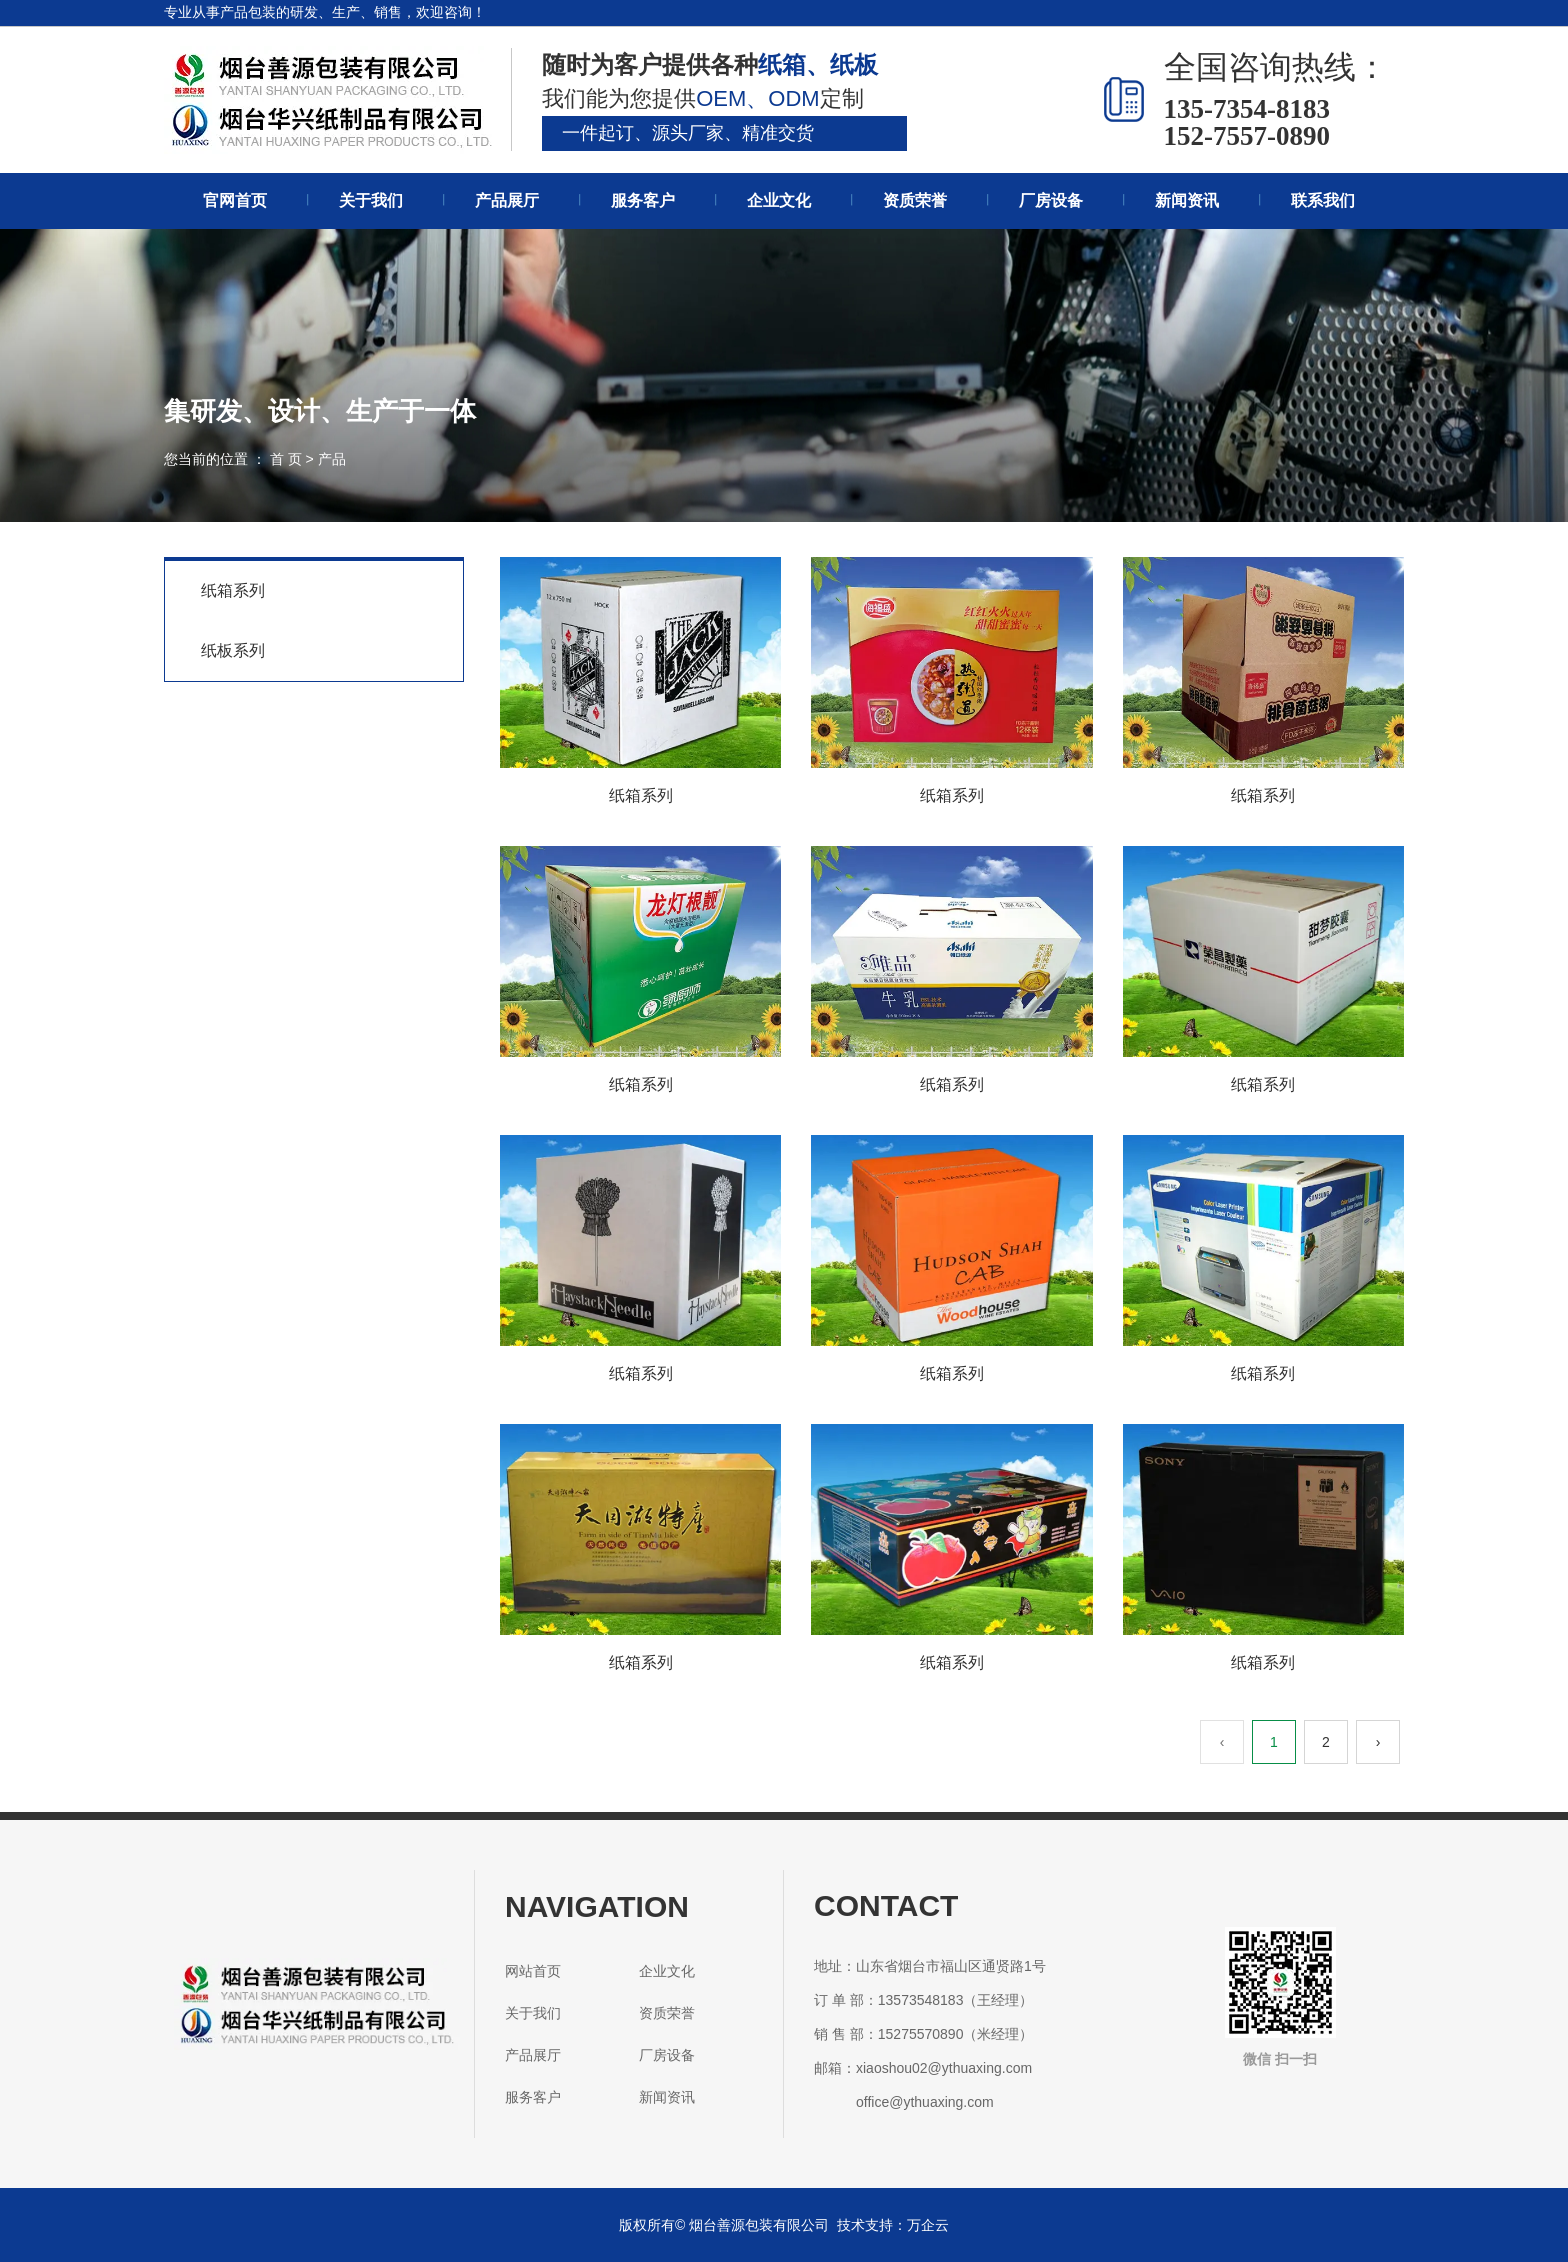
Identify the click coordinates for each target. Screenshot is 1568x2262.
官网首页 (235, 200)
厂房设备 (1051, 200)
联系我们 (1323, 200)
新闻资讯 (1187, 200)
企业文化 (779, 200)
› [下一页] (1378, 1742)
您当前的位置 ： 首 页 (235, 459)
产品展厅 (507, 200)
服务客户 (643, 200)
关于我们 (371, 200)
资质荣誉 (915, 200)
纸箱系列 (233, 590)
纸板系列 (233, 650)
